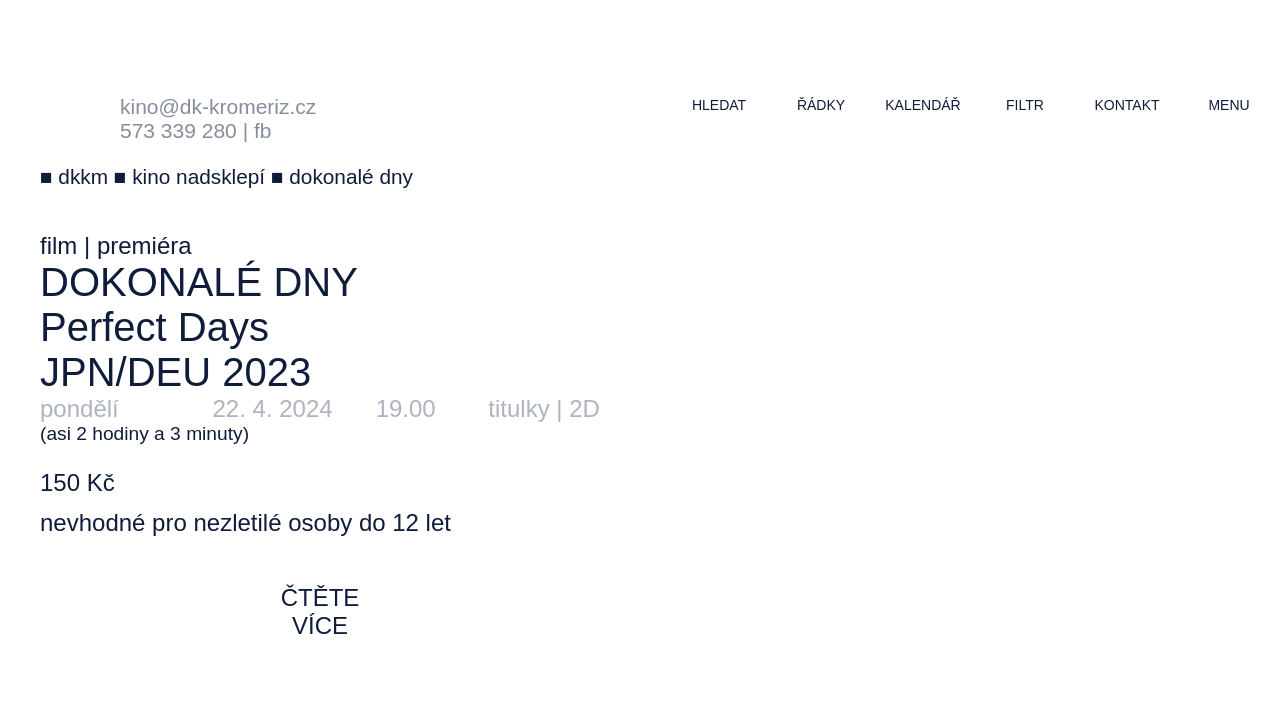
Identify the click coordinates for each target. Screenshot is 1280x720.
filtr (1025, 105)
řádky (821, 105)
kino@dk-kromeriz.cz (218, 106)
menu (1228, 105)
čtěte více (320, 611)
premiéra (144, 245)
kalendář (922, 105)
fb (263, 130)
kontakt (1126, 105)
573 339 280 (178, 130)
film (58, 245)
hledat (719, 105)
